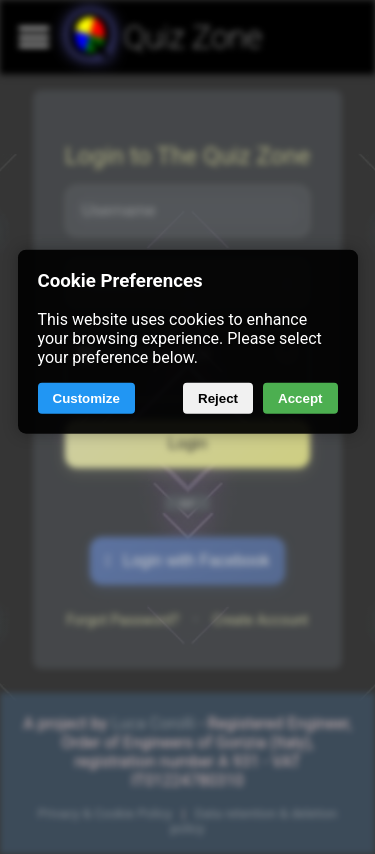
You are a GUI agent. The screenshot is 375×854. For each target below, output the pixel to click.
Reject (218, 398)
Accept (300, 398)
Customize (86, 398)
